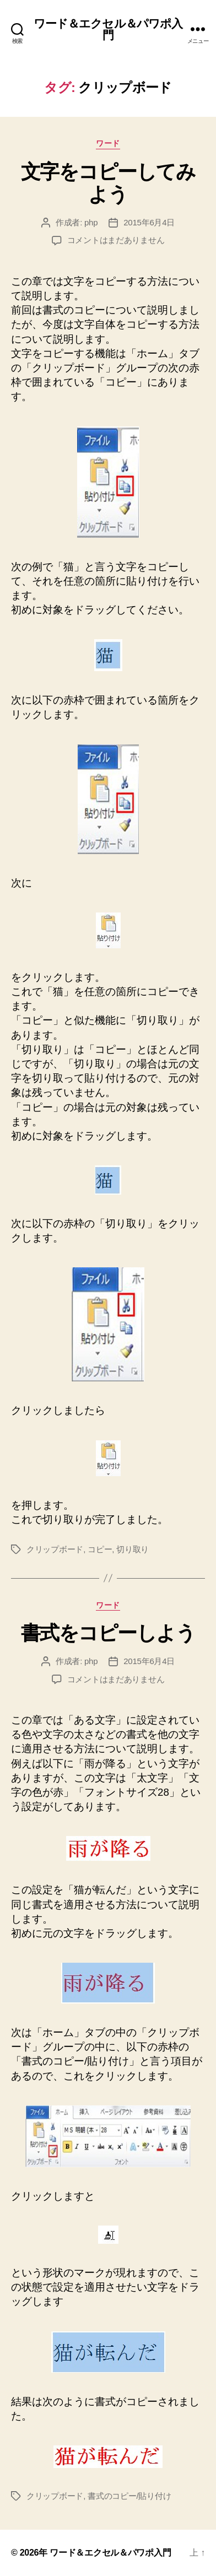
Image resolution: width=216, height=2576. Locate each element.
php (91, 222)
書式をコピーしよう (108, 1633)
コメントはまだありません (116, 240)
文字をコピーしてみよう (108, 183)
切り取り (132, 1549)
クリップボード (54, 1549)
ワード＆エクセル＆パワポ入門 (108, 29)
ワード (108, 143)
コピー (100, 1549)
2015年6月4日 (149, 222)
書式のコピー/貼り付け (129, 2496)
